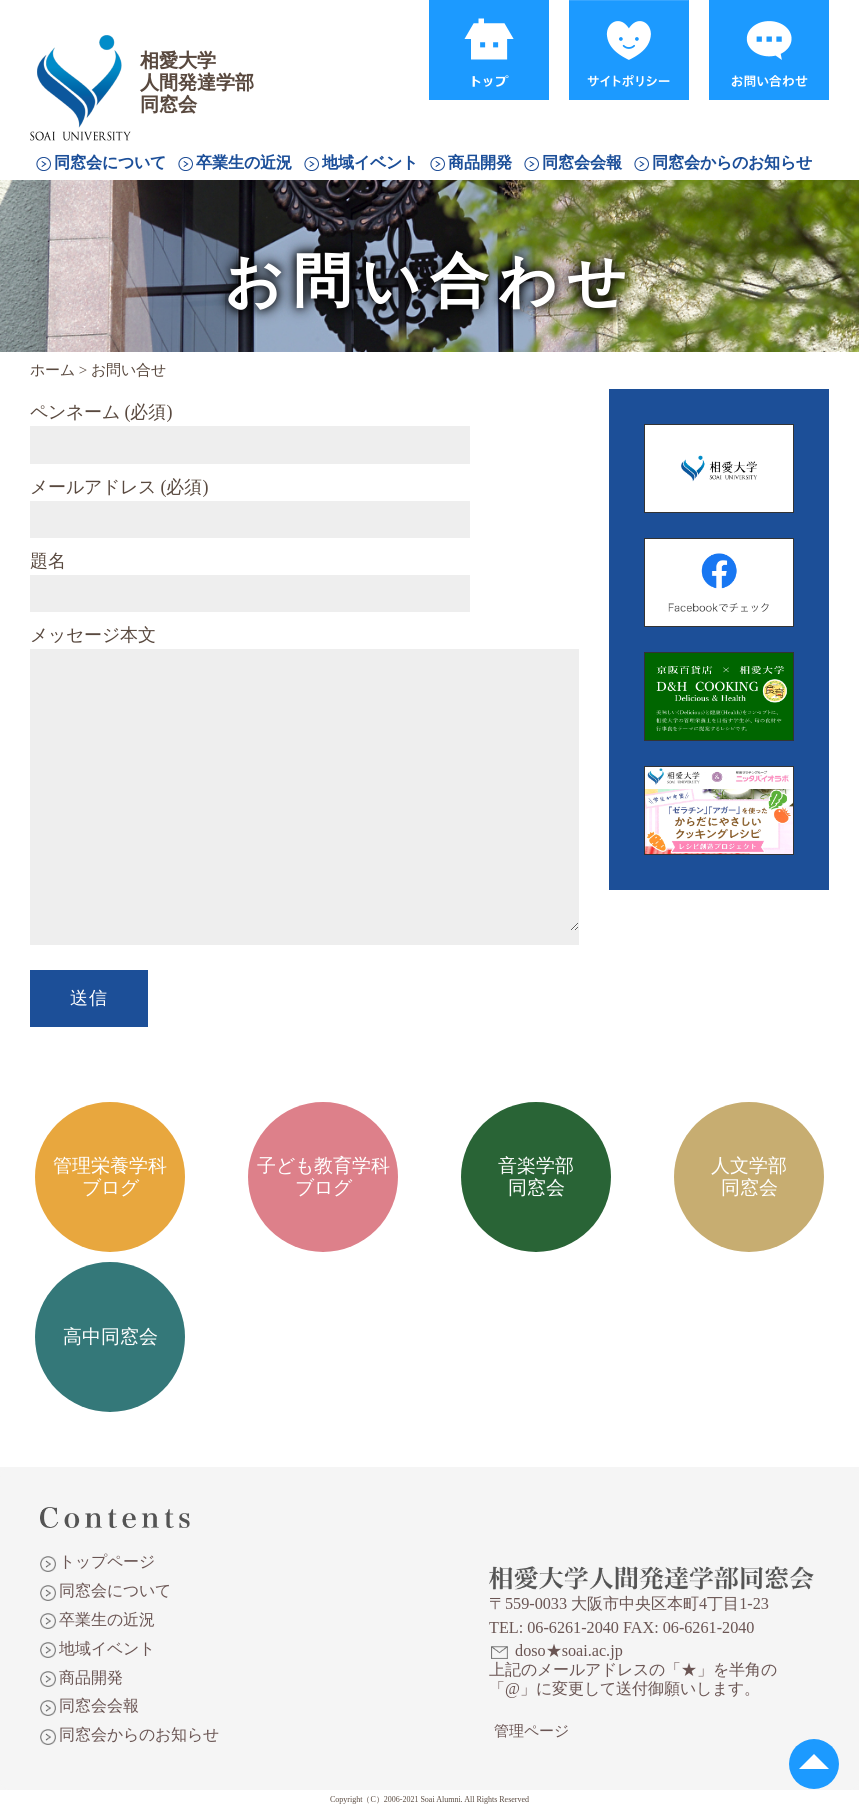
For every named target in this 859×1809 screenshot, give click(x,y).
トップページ (107, 1561)
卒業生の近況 (244, 162)
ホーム (52, 370)
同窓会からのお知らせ (732, 162)
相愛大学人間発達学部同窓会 (84, 65)
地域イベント (370, 162)
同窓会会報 (582, 162)
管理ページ (531, 1731)
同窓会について (110, 162)
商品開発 (480, 162)
